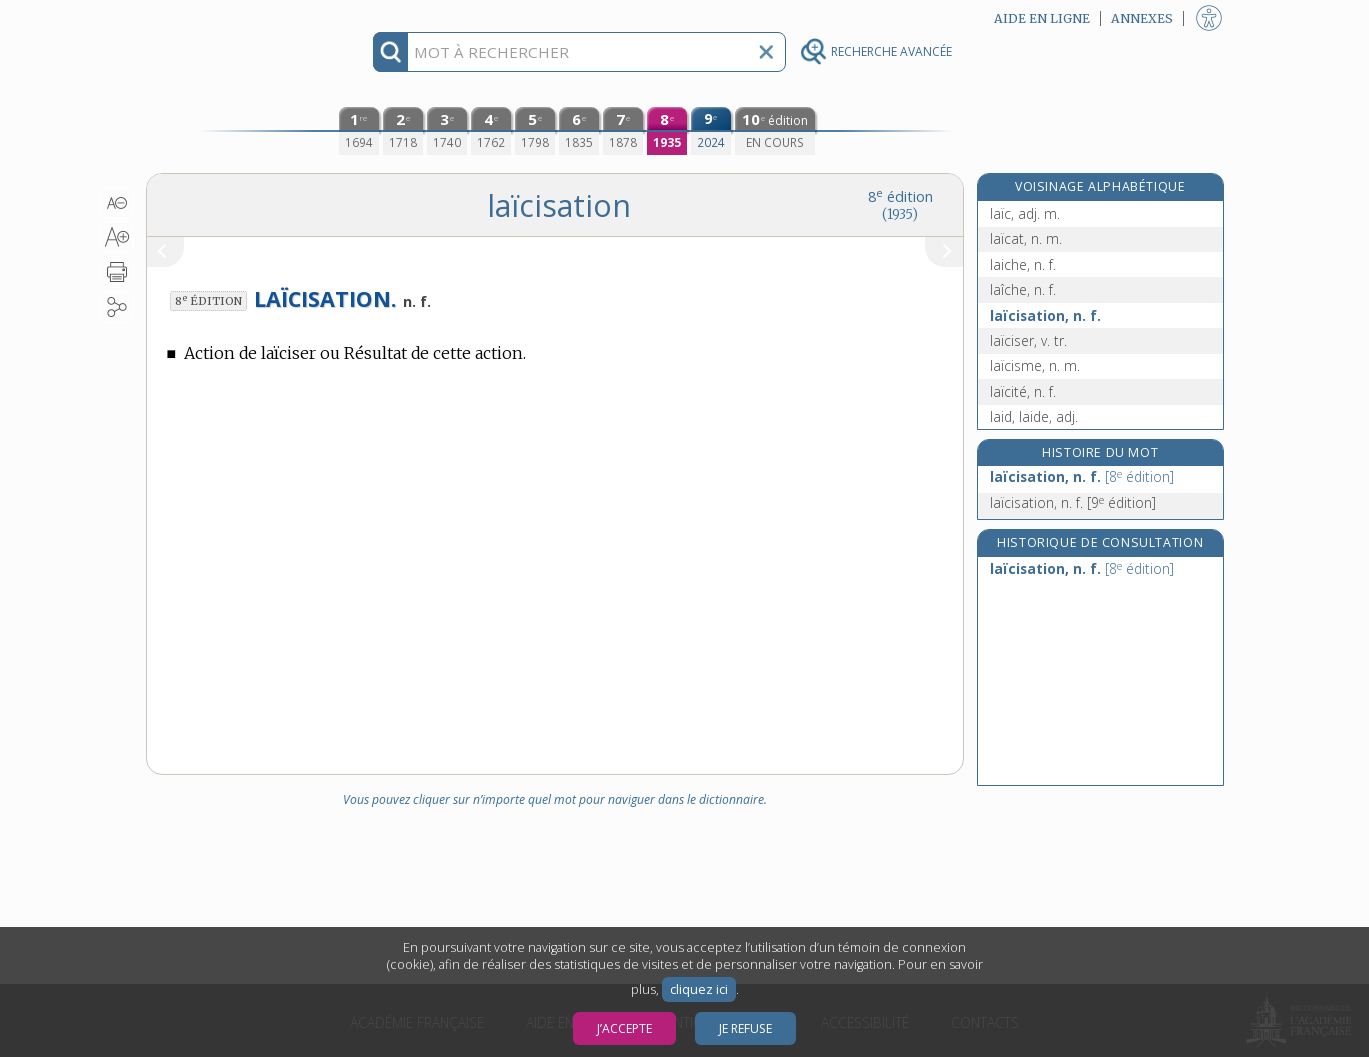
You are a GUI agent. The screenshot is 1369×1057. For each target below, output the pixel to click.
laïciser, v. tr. (1028, 340)
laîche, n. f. (1023, 289)
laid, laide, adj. (1034, 416)
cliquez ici (699, 989)
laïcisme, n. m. (1035, 365)
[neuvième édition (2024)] (711, 131)
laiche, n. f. (1023, 264)
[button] (117, 203)
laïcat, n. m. (1026, 238)
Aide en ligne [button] (1042, 18)
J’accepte (624, 1028)
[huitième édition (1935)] (667, 131)
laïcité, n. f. (1023, 391)
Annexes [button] (1142, 18)
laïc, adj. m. (1025, 213)
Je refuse (745, 1028)
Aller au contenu (224, 17)
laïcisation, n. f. (1045, 315)
